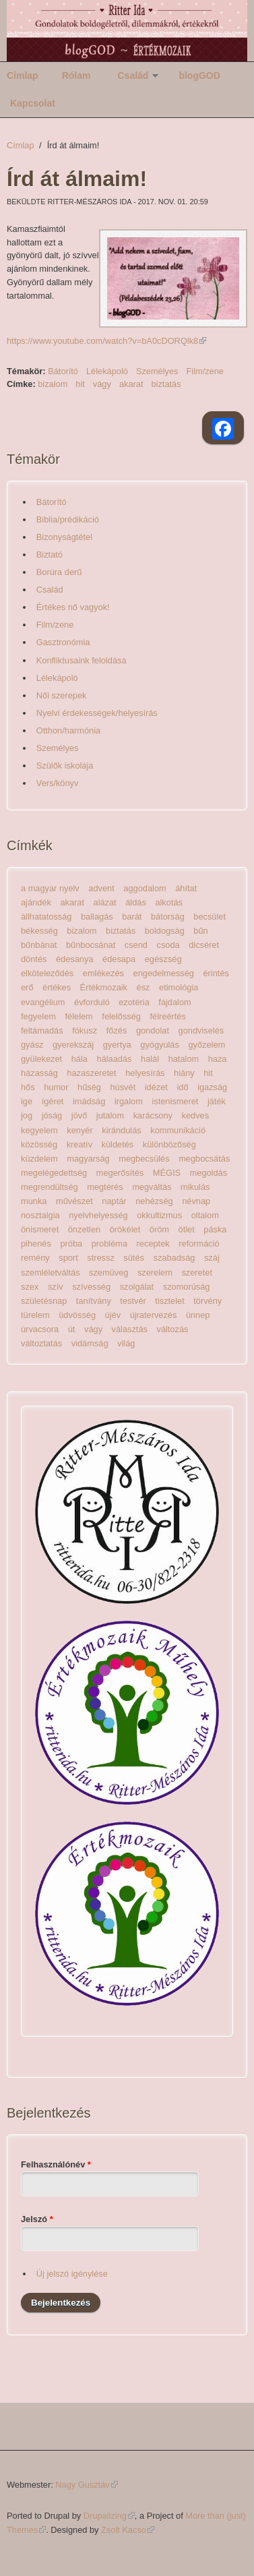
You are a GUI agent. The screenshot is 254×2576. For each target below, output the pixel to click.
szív (55, 1287)
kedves (196, 1115)
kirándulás (121, 1130)
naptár (114, 1201)
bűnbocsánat (90, 945)
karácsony (152, 1115)
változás (173, 1329)
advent (101, 888)
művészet (74, 1201)
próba (71, 1243)
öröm (159, 1229)
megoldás (209, 1173)
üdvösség (77, 1315)
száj (212, 1258)
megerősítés (120, 1173)
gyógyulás (159, 1045)
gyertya (117, 1045)
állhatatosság (46, 916)
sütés (133, 1258)
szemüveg (108, 1272)
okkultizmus (159, 1215)
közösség (39, 1144)
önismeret (40, 1229)
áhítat (186, 888)
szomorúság (186, 1287)
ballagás (97, 916)
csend (136, 945)
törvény (207, 1301)
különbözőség (169, 1144)
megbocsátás (204, 1159)
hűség (89, 1087)
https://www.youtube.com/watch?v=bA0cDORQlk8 (106, 341)
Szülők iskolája (65, 765)
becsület (209, 916)
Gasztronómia (63, 642)
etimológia (178, 987)
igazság (212, 1087)
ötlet (187, 1229)
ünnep (198, 1315)
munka (33, 1201)
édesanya (75, 959)
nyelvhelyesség (98, 1215)
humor (56, 1087)
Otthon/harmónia (68, 730)
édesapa (118, 959)
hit (80, 384)
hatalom (183, 1059)
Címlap (22, 75)
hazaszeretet (91, 1073)
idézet (156, 1087)
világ (126, 1343)
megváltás (151, 1187)
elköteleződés (47, 973)
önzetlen (84, 1229)
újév (113, 1315)
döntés (33, 959)
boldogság (165, 931)
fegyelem (38, 1016)
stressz (101, 1258)
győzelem (206, 1045)
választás (130, 1329)
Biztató (49, 554)
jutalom (110, 1115)
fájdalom (174, 1002)
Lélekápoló (107, 371)
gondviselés (201, 1030)
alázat (105, 902)
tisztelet (169, 1301)
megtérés (105, 1187)
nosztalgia (40, 1215)
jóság (52, 1115)
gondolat (152, 1030)
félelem (79, 1016)
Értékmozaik (103, 987)
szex (29, 1287)
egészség (163, 959)
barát (131, 916)
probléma (109, 1243)
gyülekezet (41, 1059)
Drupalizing (109, 2516)
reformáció (199, 1243)
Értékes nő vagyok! (73, 607)
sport (68, 1258)
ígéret (53, 1101)
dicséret (204, 945)
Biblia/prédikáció (67, 519)
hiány (184, 1073)
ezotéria (134, 1002)
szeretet (196, 1272)
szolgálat (137, 1287)
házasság (39, 1073)
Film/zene (205, 371)
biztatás (166, 384)
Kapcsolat (32, 103)
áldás (135, 902)
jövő (79, 1115)
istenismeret (175, 1101)
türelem (35, 1315)
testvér (133, 1301)
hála (79, 1059)
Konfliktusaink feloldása (81, 660)
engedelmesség (163, 973)
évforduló (92, 1002)
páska (214, 1229)
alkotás (169, 902)
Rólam (76, 75)
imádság (89, 1101)
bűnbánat (39, 945)
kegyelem (39, 1130)
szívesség (91, 1287)
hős (28, 1087)
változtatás (41, 1343)
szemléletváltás (50, 1272)
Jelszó (37, 2219)
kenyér (79, 1130)
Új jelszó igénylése (72, 2274)
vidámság (89, 1343)
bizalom (52, 384)
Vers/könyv (57, 783)
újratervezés (153, 1315)
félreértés (168, 1016)
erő (27, 987)
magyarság (88, 1159)
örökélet (125, 1229)
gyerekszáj (73, 1045)
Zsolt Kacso (127, 2530)
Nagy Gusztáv (86, 2485)
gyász (32, 1045)
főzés (116, 1030)
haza (217, 1059)
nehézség (154, 1201)
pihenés (36, 1243)
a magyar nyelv (50, 888)
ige (26, 1101)
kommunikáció (177, 1130)
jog (26, 1115)
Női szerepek (61, 695)
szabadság (174, 1258)
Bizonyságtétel (64, 537)
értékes (56, 987)
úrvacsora (40, 1329)
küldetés (118, 1144)
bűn (200, 931)
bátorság (168, 916)
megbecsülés (144, 1159)
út (71, 1329)
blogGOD (199, 75)
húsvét (122, 1087)
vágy (102, 384)
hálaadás (114, 1059)
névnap (196, 1201)
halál (150, 1059)
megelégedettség (54, 1173)
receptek (153, 1243)
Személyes (157, 371)
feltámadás (42, 1030)
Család (132, 75)
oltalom (205, 1215)
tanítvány (93, 1301)
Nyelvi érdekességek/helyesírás (97, 713)
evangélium (43, 1002)
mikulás (195, 1187)
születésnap (44, 1301)
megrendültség (49, 1187)
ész (143, 987)
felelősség (121, 1016)
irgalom (129, 1101)
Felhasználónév (56, 2164)
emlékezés (103, 973)
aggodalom (144, 888)
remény (35, 1258)
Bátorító (63, 371)
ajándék (36, 902)
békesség (39, 931)
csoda (168, 945)
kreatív (79, 1144)
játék (217, 1101)
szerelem (154, 1272)
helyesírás (144, 1073)
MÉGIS (167, 1173)
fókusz (84, 1030)
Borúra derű (59, 572)
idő (182, 1087)
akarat (131, 384)
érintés (215, 973)
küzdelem (39, 1159)
